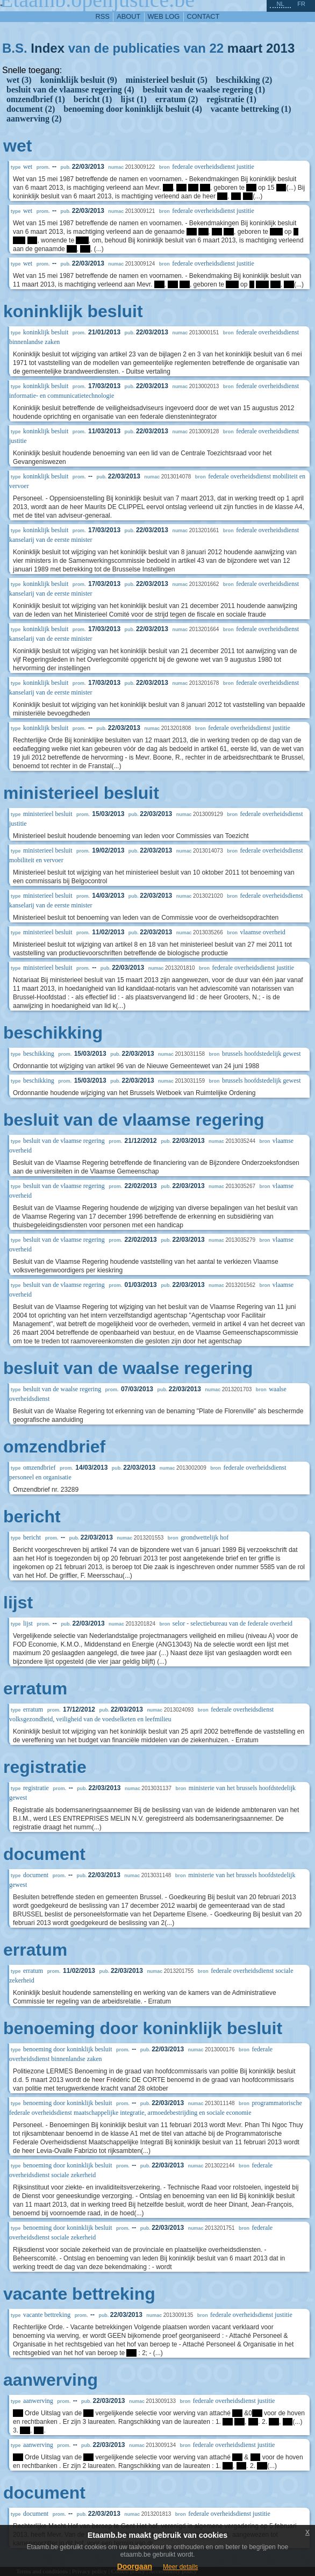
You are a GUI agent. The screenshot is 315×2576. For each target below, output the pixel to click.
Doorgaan (134, 2566)
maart (244, 48)
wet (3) (19, 79)
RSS (103, 16)
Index (48, 48)
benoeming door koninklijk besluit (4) (132, 108)
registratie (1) (231, 99)
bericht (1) (93, 99)
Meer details (180, 2567)
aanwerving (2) (34, 118)
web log (164, 16)
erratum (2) (176, 99)
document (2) (30, 108)
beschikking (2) (244, 79)
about (128, 16)
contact (203, 16)
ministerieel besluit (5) (166, 79)
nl (280, 4)
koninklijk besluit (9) (78, 79)
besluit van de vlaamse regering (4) (70, 89)
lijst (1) (133, 99)
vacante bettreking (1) (251, 108)
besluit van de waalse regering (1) (203, 89)
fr (301, 4)
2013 (280, 48)
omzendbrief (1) (35, 99)
